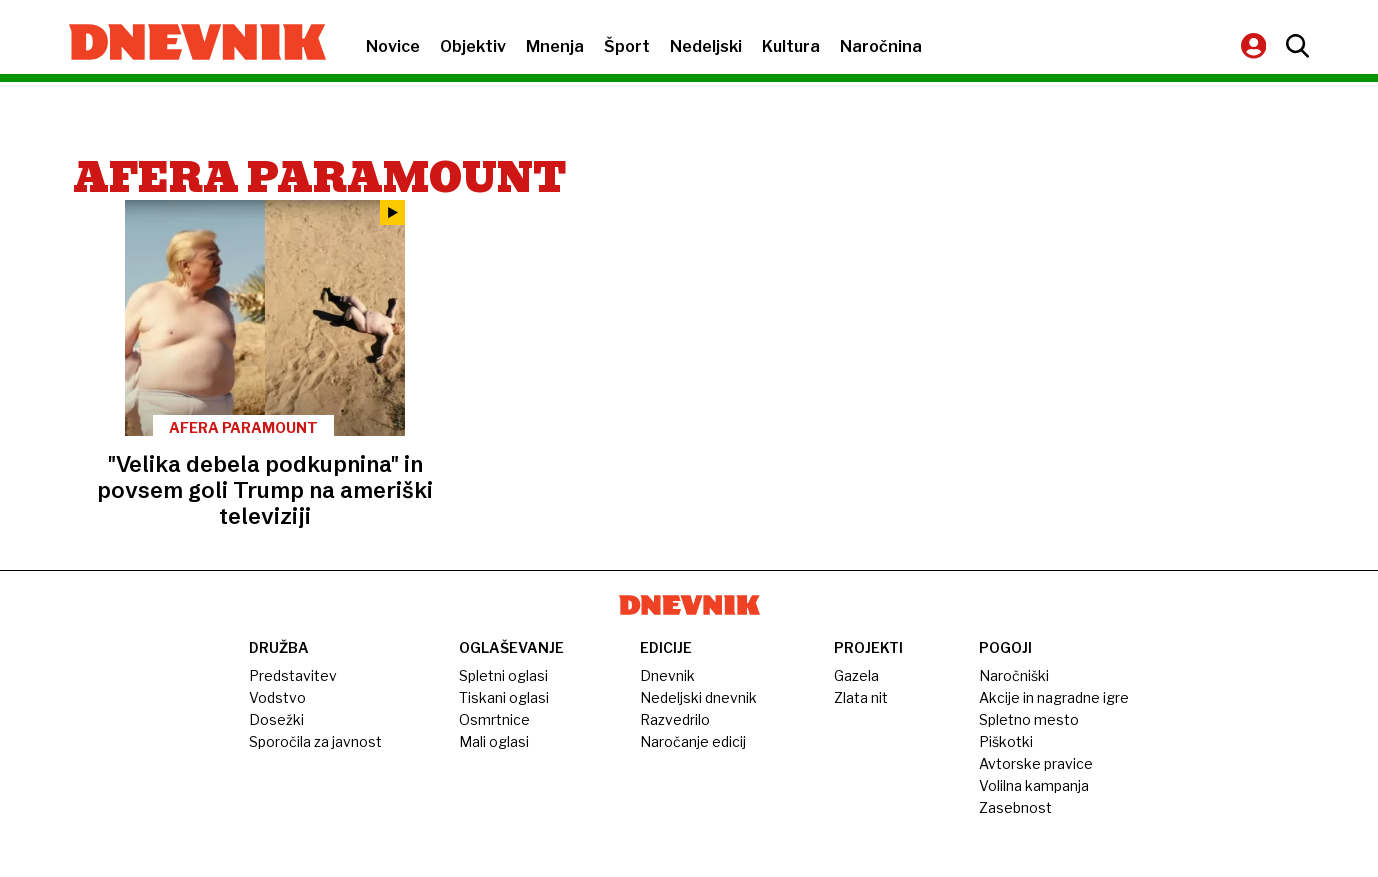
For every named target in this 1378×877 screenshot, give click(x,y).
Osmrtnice (494, 719)
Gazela (856, 675)
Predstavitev (293, 675)
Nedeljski (706, 46)
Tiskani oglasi (504, 697)
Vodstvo (277, 697)
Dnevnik (667, 675)
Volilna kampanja (1034, 785)
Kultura (791, 46)
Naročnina (881, 46)
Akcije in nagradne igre (1054, 697)
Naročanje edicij (693, 741)
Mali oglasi (494, 741)
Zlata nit (861, 697)
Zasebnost (1015, 807)
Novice (393, 46)
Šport (627, 46)
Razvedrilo (675, 719)
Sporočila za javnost (315, 741)
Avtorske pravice (1036, 763)
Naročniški (1014, 675)
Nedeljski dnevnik (698, 697)
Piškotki (1006, 741)
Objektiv (473, 46)
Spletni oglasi (503, 675)
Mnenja (555, 46)
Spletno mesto (1029, 719)
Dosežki (276, 719)
